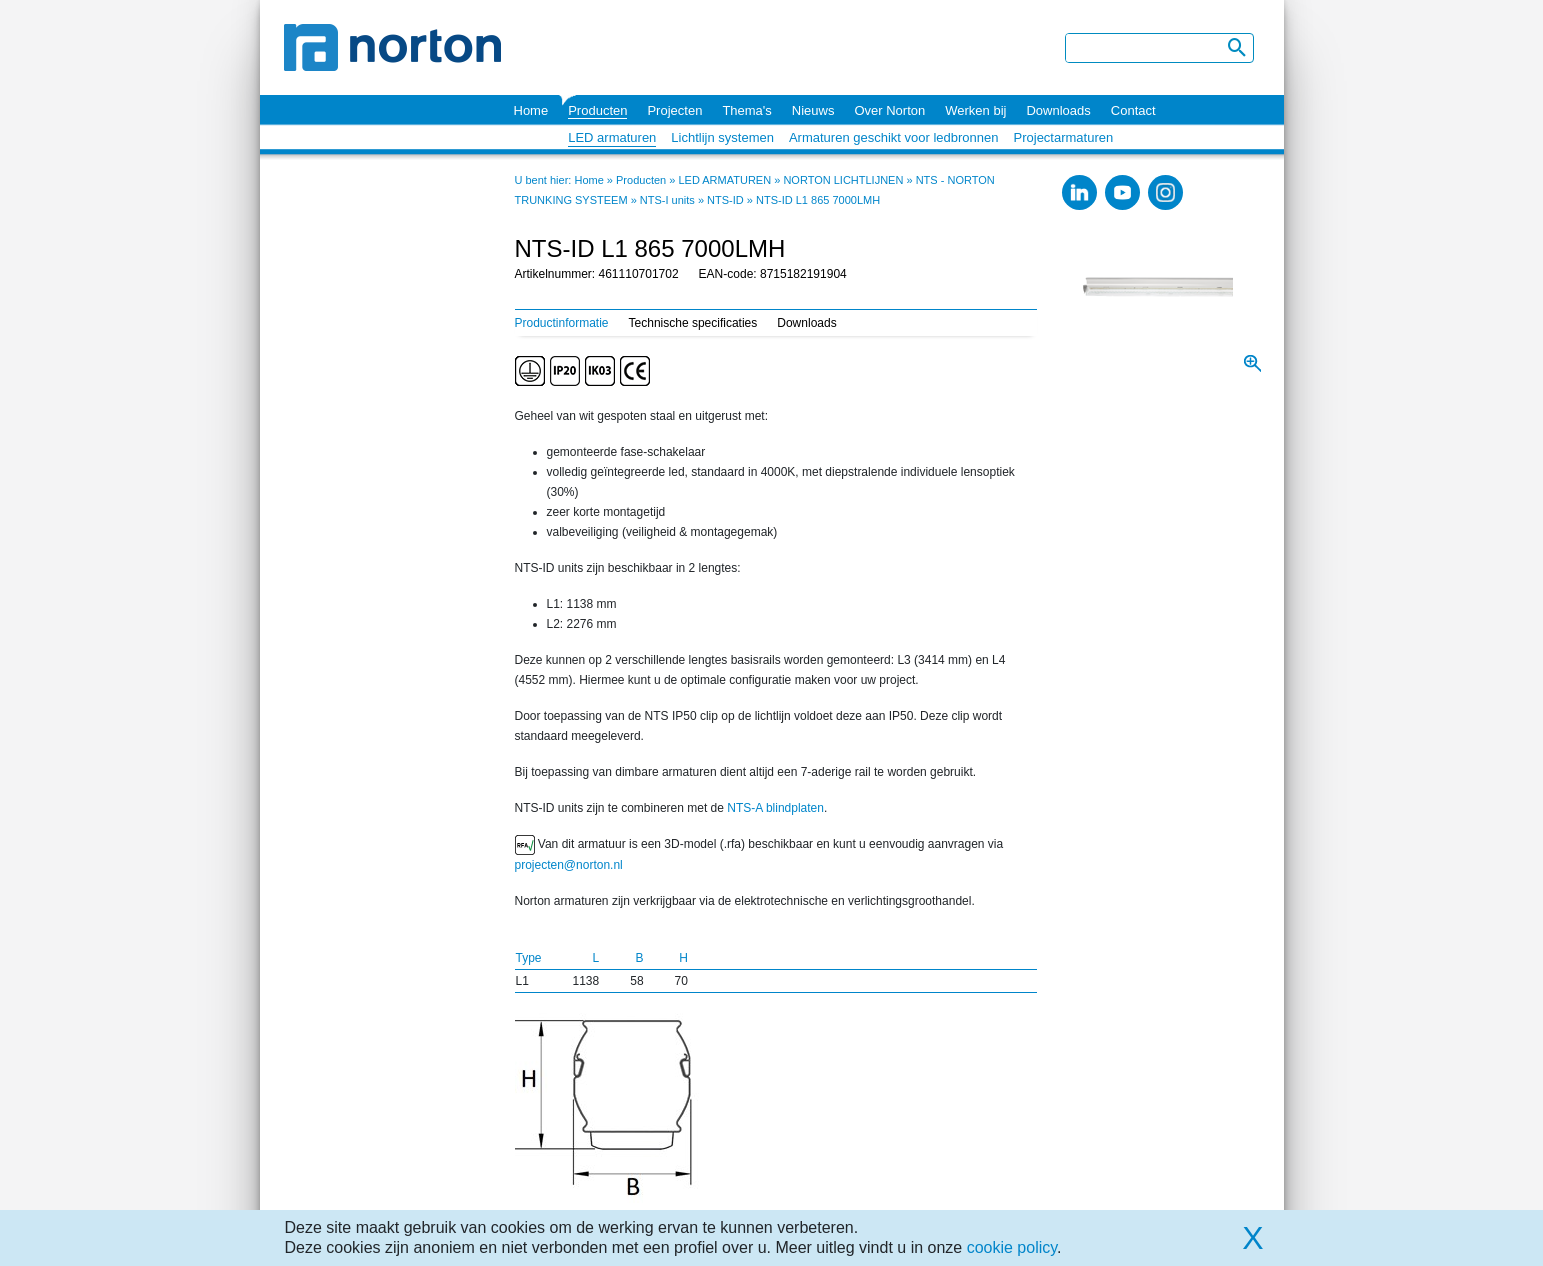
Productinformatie (562, 323)
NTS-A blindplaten (775, 808)
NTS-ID (725, 200)
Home (531, 110)
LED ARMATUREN (724, 180)
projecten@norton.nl (569, 865)
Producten (597, 110)
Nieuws (813, 110)
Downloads (1058, 110)
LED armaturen (612, 137)
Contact (1133, 110)
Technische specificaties (693, 323)
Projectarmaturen (1064, 137)
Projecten (674, 110)
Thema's (746, 110)
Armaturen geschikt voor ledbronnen (894, 137)
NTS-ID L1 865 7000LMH (818, 200)
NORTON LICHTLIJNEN (843, 180)
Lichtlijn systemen (722, 137)
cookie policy (1012, 1247)
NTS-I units (667, 200)
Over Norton (889, 110)
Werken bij (975, 110)
